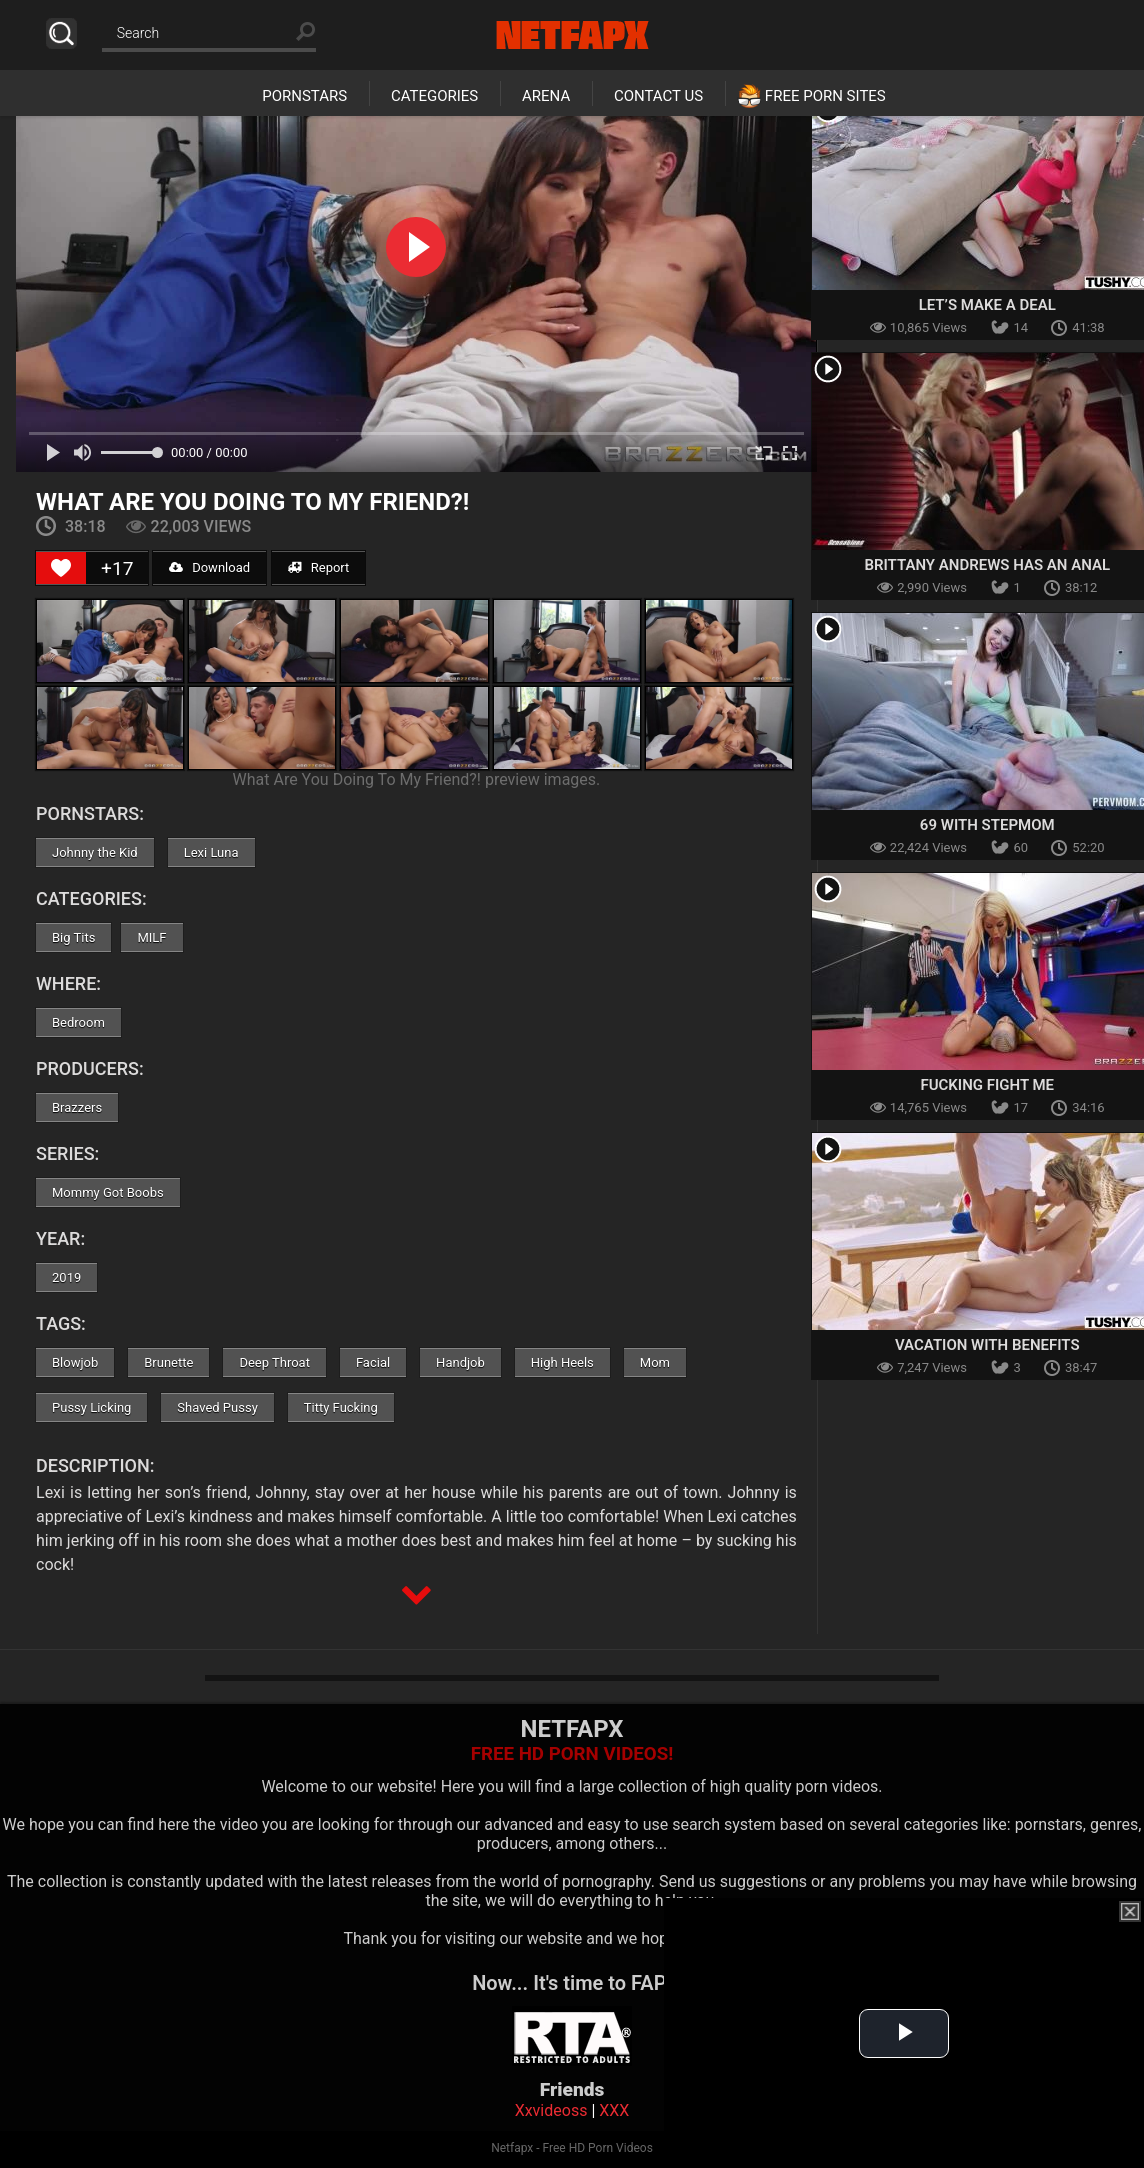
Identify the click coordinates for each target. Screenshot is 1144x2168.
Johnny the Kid (95, 852)
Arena (546, 96)
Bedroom (78, 1022)
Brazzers (77, 1107)
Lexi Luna (211, 852)
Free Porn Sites (825, 96)
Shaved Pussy (217, 1407)
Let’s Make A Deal (987, 305)
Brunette (168, 1362)
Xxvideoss (551, 2110)
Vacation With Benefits (987, 1345)
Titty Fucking (341, 1407)
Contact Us (658, 96)
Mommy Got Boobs (108, 1192)
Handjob (460, 1362)
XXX (614, 2110)
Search (61, 33)
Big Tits (73, 937)
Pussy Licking (91, 1407)
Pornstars (304, 96)
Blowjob (75, 1362)
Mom (655, 1362)
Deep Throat (274, 1362)
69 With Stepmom (987, 825)
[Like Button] (61, 568)
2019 (66, 1277)
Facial (373, 1362)
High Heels (562, 1362)
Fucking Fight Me (987, 1085)
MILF (151, 937)
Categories (434, 96)
